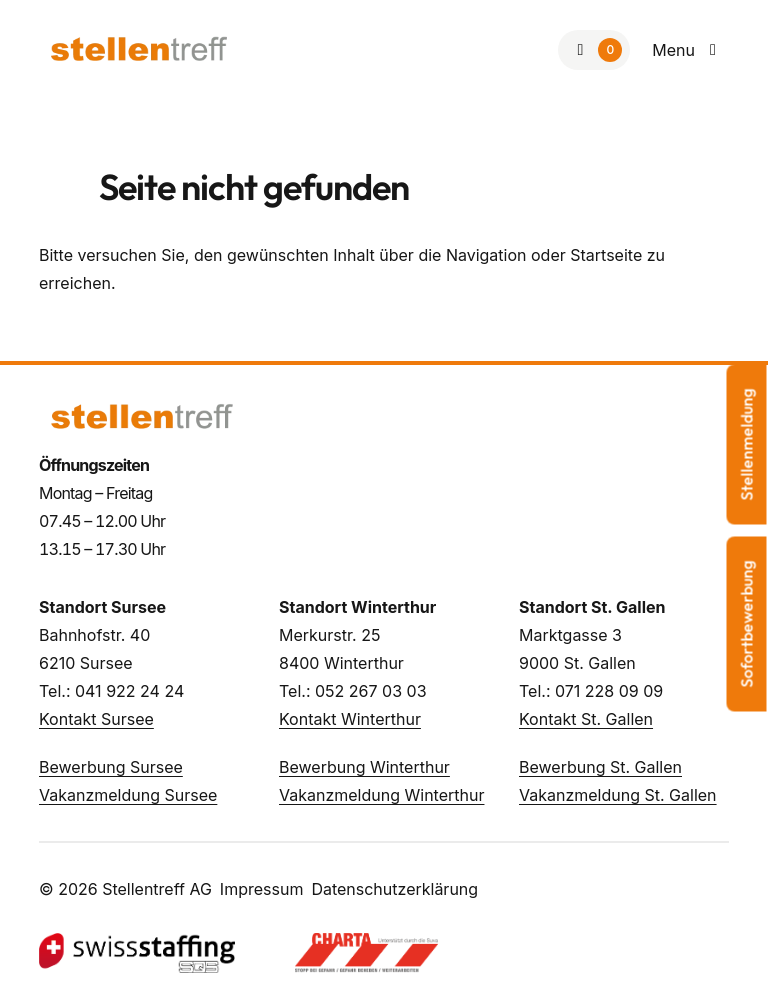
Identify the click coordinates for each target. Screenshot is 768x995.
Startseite (606, 255)
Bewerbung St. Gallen (600, 767)
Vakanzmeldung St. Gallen (618, 795)
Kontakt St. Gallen (586, 719)
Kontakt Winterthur (350, 719)
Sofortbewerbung (747, 623)
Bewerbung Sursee (111, 767)
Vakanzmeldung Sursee (128, 795)
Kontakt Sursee (96, 719)
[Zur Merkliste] (594, 50)
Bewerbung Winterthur (364, 767)
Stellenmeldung (747, 444)
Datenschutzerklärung (394, 889)
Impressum (262, 889)
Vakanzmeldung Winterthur (381, 795)
